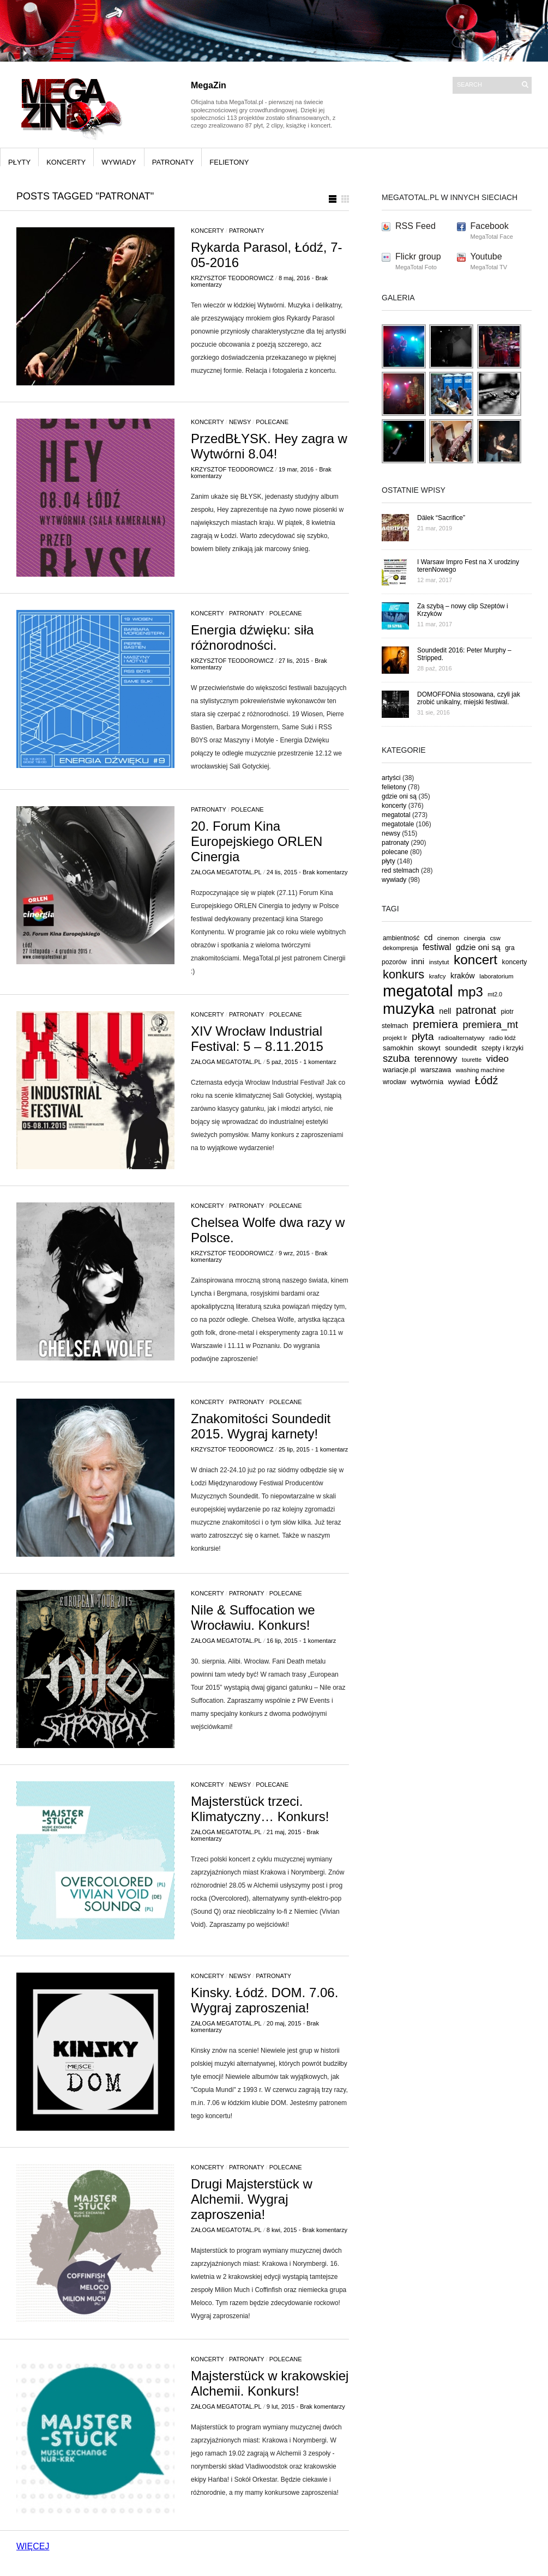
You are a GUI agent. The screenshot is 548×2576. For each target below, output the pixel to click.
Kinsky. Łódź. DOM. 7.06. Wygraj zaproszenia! (264, 2000)
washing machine (480, 1069)
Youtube (486, 256)
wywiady (118, 162)
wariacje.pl (399, 1070)
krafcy (437, 975)
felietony (229, 162)
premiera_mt (490, 1024)
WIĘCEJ (32, 2546)
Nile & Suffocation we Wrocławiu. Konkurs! (253, 1617)
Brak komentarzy (325, 872)
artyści (391, 778)
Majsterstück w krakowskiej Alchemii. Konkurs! (269, 2383)
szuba (396, 1058)
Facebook (490, 226)
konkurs (403, 974)
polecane (272, 422)
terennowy (435, 1059)
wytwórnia (427, 1082)
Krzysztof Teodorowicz (232, 278)
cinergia (474, 938)
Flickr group (418, 256)
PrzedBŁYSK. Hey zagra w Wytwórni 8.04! (269, 446)
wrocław (394, 1082)
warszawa (435, 1070)
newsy (240, 422)
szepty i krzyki (502, 1048)
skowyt (429, 1048)
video (497, 1058)
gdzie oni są (399, 796)
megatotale (398, 824)
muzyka (409, 1008)
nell (445, 1011)
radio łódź (502, 1038)
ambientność (401, 938)
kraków (462, 975)
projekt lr (395, 1037)
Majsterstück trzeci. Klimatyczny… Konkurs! (260, 1809)
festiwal (437, 947)
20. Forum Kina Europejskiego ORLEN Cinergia (256, 841)
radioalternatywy (461, 1037)
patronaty (173, 162)
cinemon (448, 938)
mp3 (470, 991)
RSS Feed (415, 226)
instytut (439, 961)
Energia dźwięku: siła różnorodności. (252, 637)
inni (417, 961)
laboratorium (496, 976)
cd (428, 937)
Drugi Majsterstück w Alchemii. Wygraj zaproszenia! (251, 2199)
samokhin (398, 1048)
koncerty (66, 162)
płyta (423, 1036)
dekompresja (400, 948)
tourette (471, 1059)
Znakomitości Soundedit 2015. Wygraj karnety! (260, 1426)
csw (495, 938)
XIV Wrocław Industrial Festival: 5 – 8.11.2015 (257, 1039)
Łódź (486, 1080)
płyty (19, 162)
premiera (435, 1024)
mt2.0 (494, 994)
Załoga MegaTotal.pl (226, 872)
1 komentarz (319, 1062)
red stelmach (400, 870)
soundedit (461, 1048)
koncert (475, 959)
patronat (476, 1010)
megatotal (396, 815)
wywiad (459, 1082)
